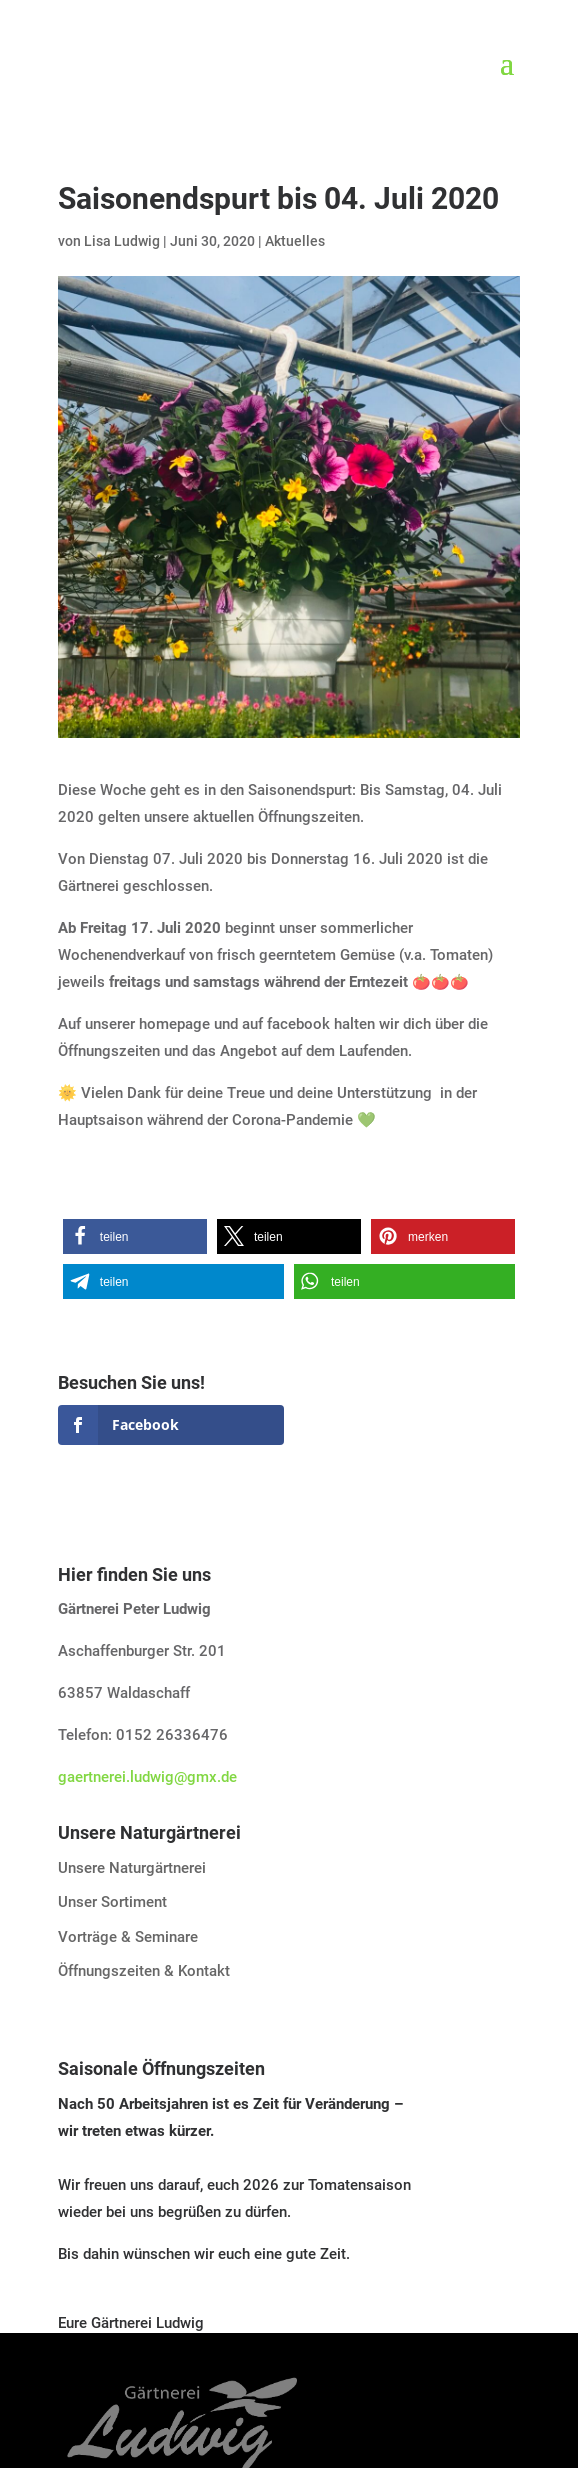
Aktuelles (295, 241)
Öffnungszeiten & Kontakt (144, 1971)
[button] (135, 1236)
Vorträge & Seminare (128, 1937)
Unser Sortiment (112, 1902)
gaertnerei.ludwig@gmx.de (147, 1777)
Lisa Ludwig (122, 241)
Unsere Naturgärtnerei (132, 1868)
